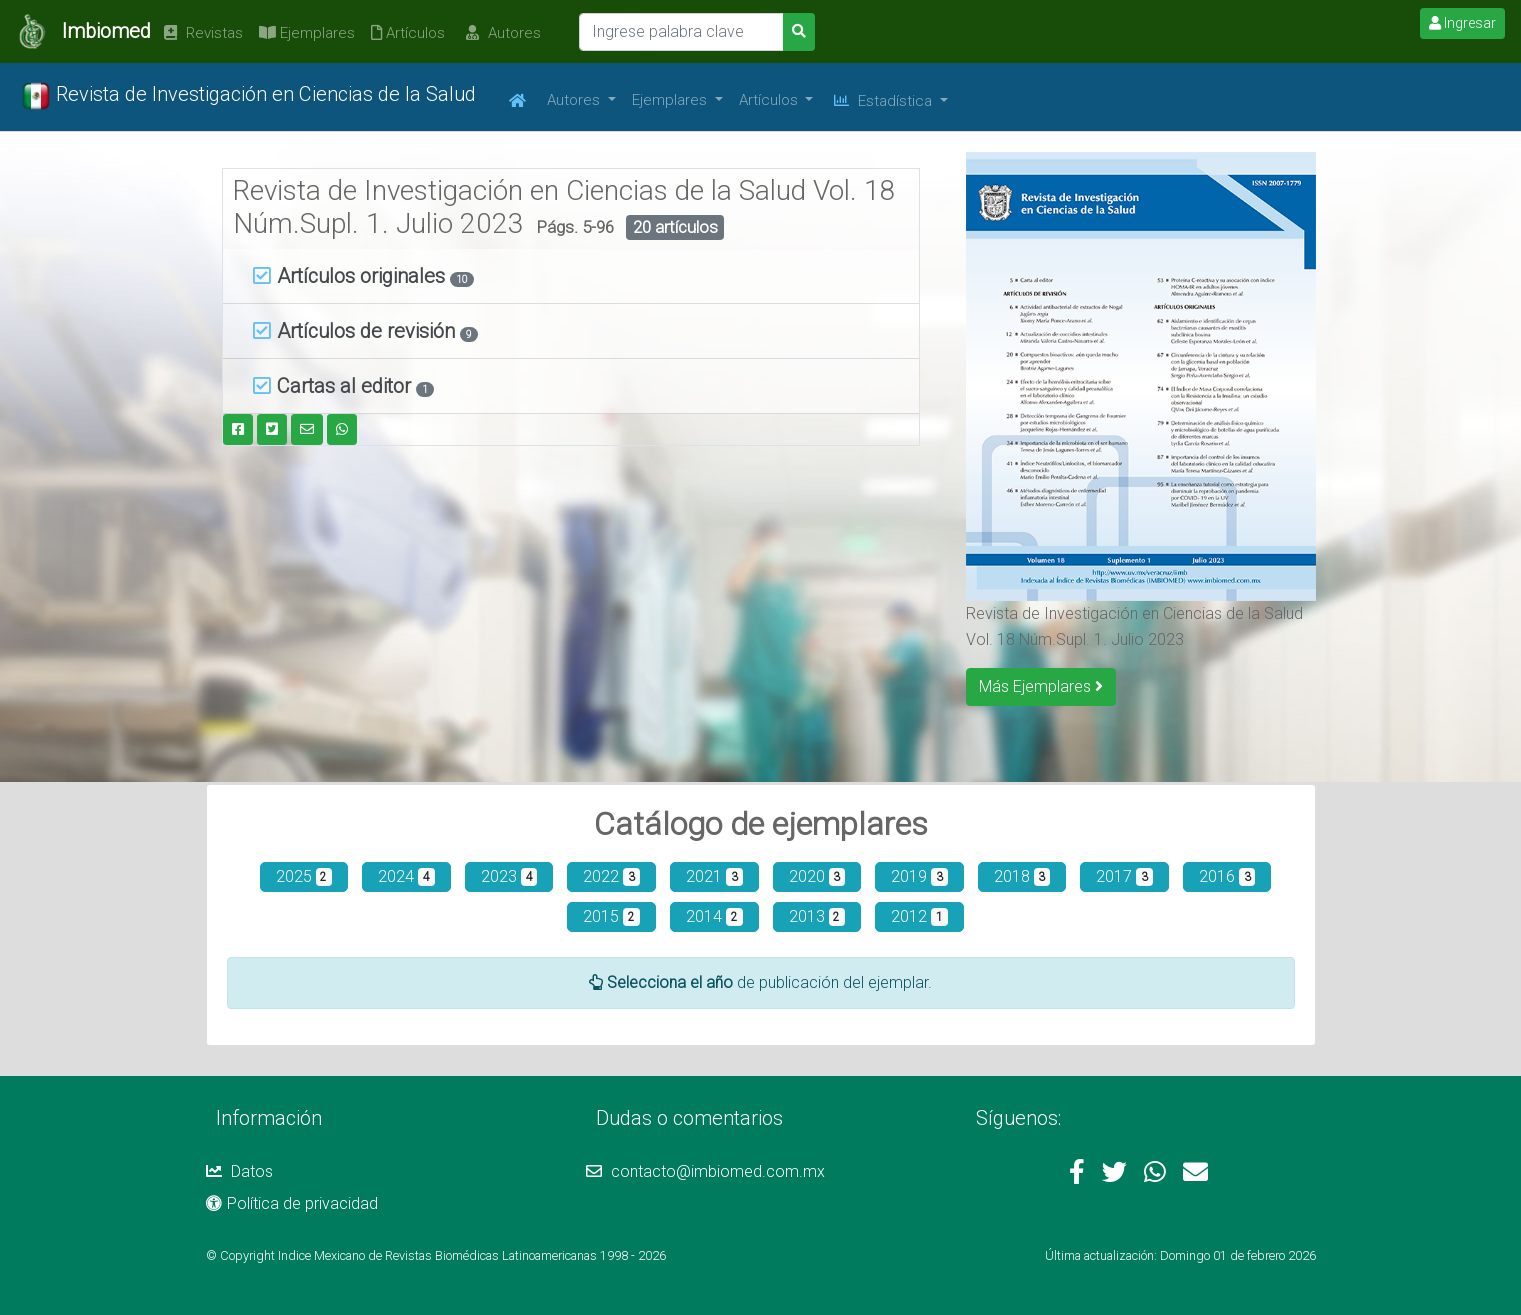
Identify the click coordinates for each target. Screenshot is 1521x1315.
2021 (714, 876)
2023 (509, 876)
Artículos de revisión (356, 331)
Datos (239, 1171)
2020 (817, 876)
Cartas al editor (334, 386)
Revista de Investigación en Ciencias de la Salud (248, 96)
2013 (817, 916)
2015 (611, 916)
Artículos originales (351, 276)
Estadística (885, 101)
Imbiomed (106, 31)
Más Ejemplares (1041, 686)
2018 (1022, 876)
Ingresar (1462, 23)
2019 (919, 876)
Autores (501, 33)
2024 (406, 876)
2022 (611, 876)
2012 (919, 916)
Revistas (201, 33)
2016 (1227, 876)
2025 (304, 876)
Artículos (408, 33)
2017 (1124, 876)
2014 (714, 916)
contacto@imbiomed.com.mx (705, 1171)
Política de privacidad (292, 1203)
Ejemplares (307, 33)
